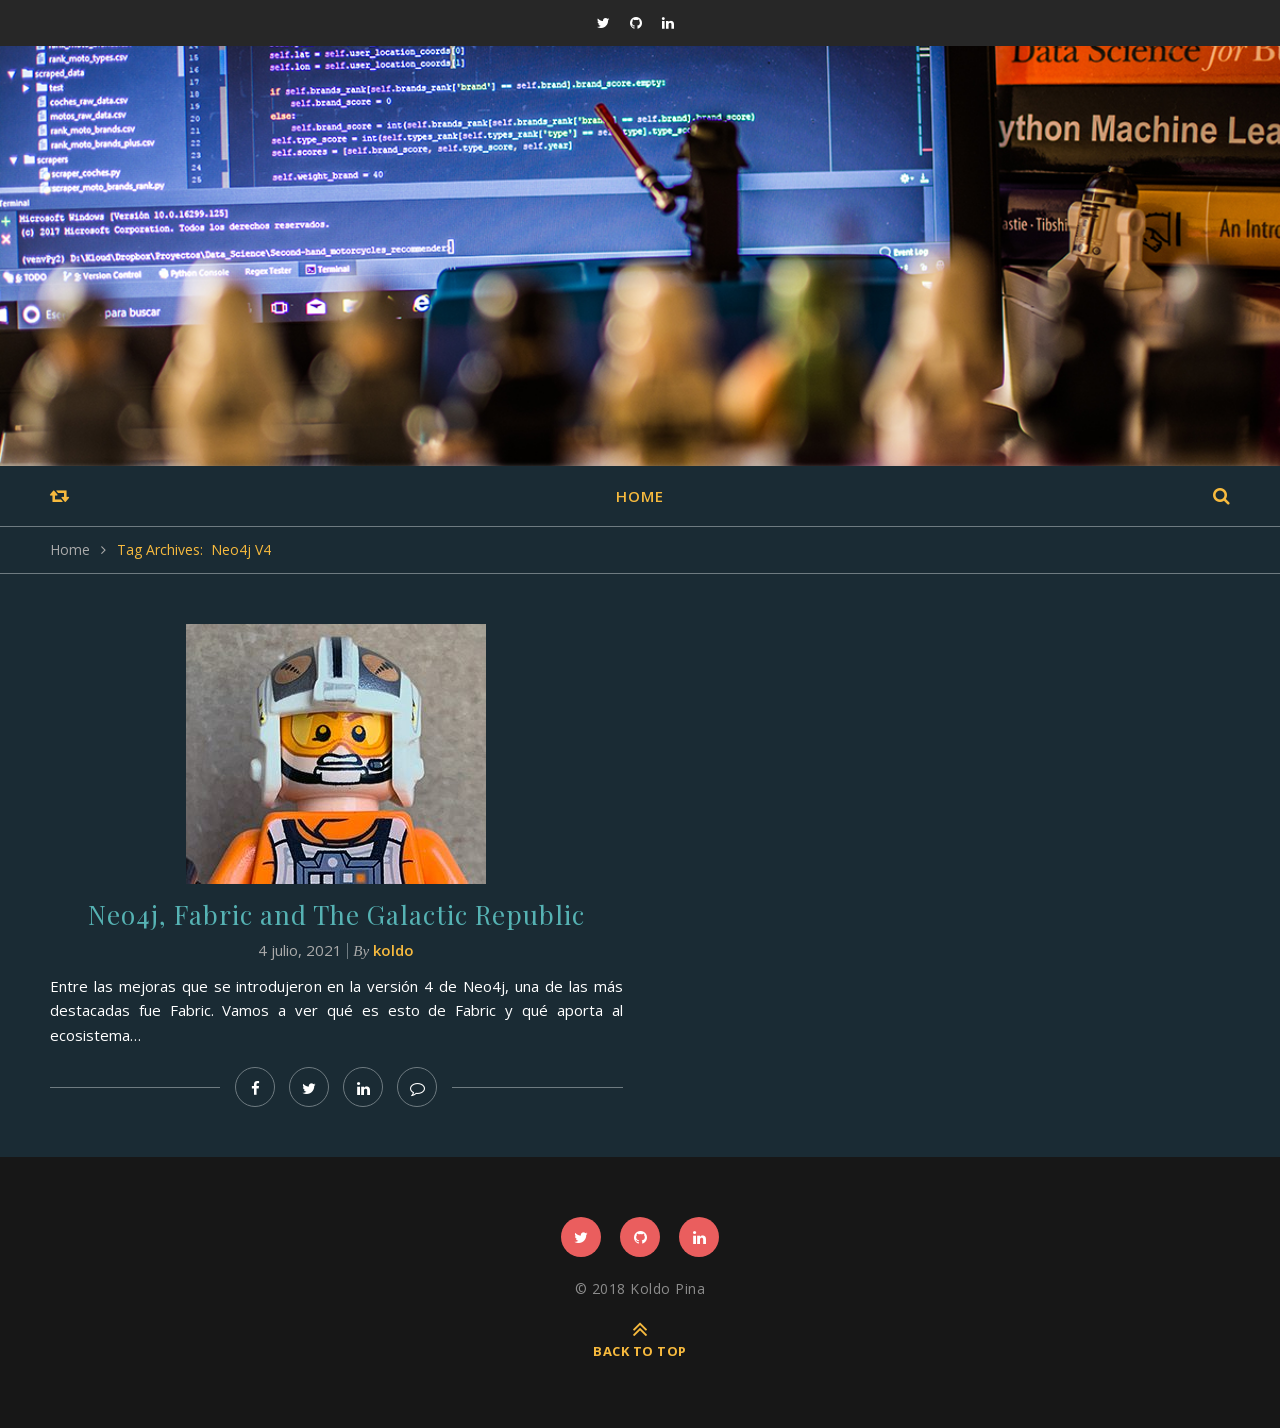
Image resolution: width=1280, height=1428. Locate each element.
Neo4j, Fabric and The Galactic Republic (336, 914)
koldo (393, 950)
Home (640, 496)
